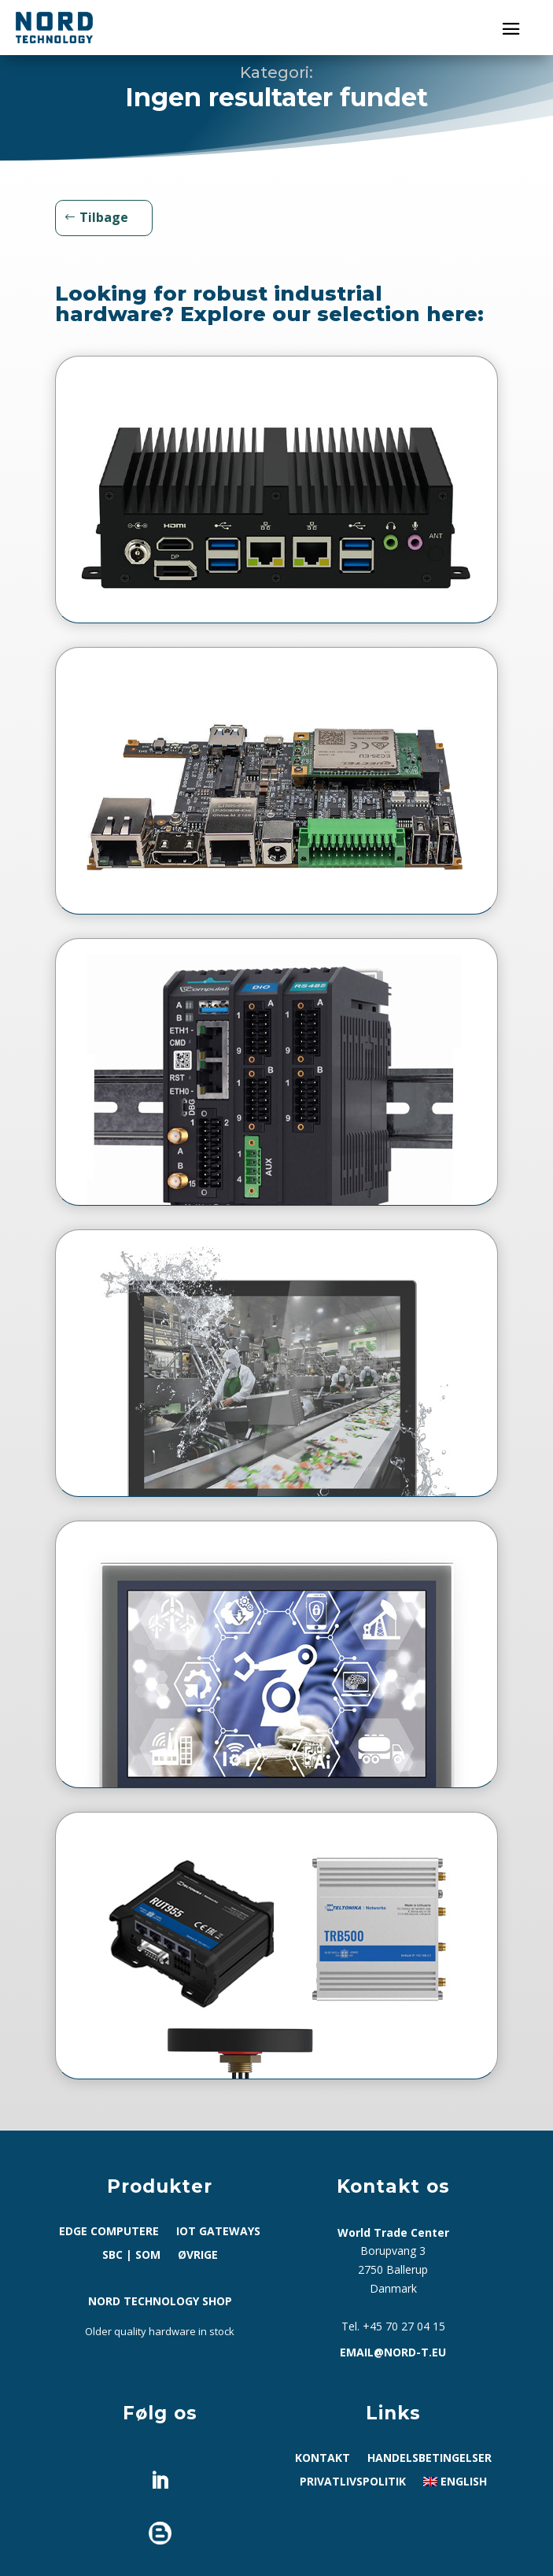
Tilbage (103, 217)
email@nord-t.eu (393, 2352)
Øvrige (198, 2255)
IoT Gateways (218, 2232)
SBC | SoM (131, 2255)
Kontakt (322, 2458)
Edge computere (109, 2232)
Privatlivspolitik (353, 2482)
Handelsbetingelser (429, 2458)
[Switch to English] (455, 2484)
